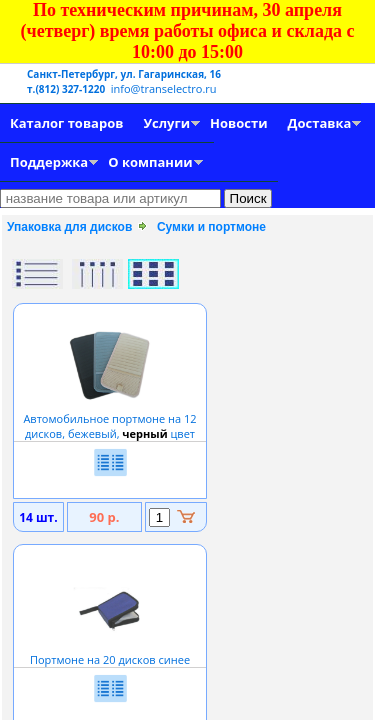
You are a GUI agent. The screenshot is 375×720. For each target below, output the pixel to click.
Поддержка (49, 162)
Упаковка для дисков (69, 227)
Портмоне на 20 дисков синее (110, 652)
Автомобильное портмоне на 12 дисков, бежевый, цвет (109, 418)
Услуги (166, 123)
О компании (150, 162)
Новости (238, 123)
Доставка (320, 123)
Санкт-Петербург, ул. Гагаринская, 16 (124, 74)
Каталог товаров (66, 123)
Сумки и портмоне (211, 227)
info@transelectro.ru (164, 88)
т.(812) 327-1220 (67, 89)
